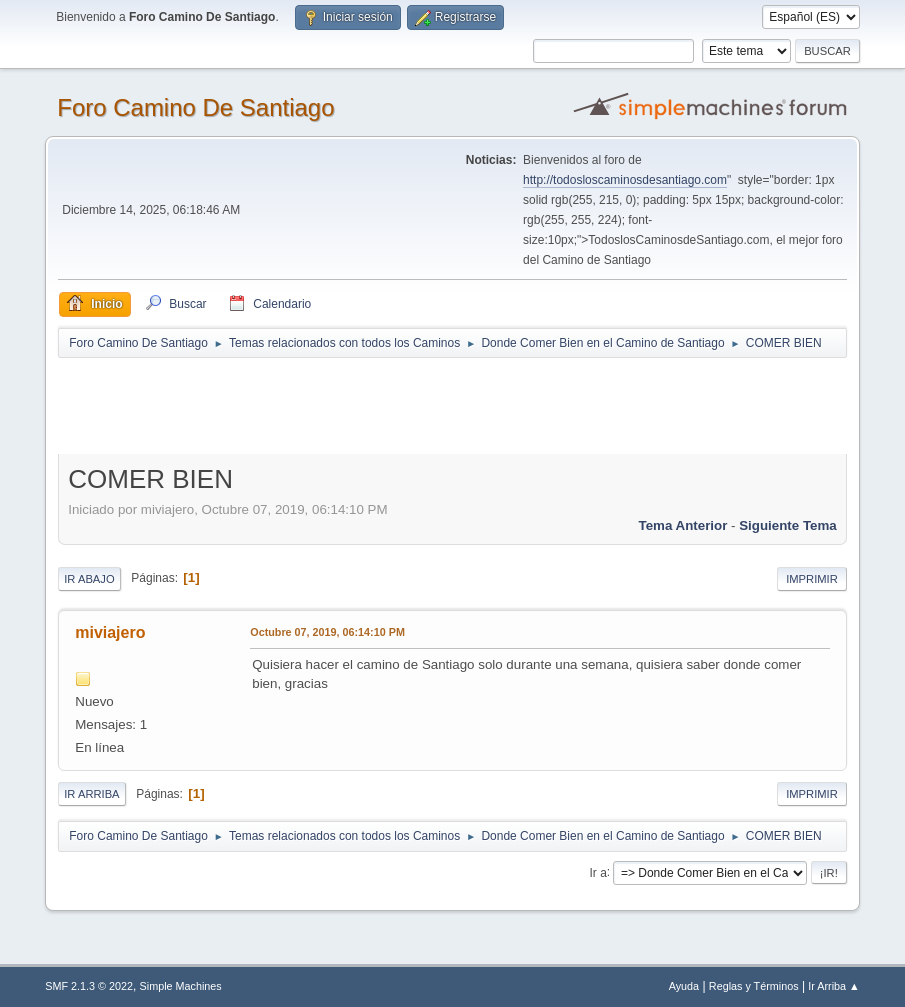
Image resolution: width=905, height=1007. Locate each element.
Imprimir (812, 579)
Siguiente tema (788, 525)
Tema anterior (683, 525)
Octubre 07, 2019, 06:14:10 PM (327, 632)
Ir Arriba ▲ (833, 986)
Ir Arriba (91, 794)
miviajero (110, 632)
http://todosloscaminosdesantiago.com (625, 180)
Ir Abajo (89, 579)
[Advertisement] (410, 405)
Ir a (597, 872)
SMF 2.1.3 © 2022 (89, 986)
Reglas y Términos (754, 986)
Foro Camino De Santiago (195, 107)
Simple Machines (181, 986)
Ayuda (684, 986)
